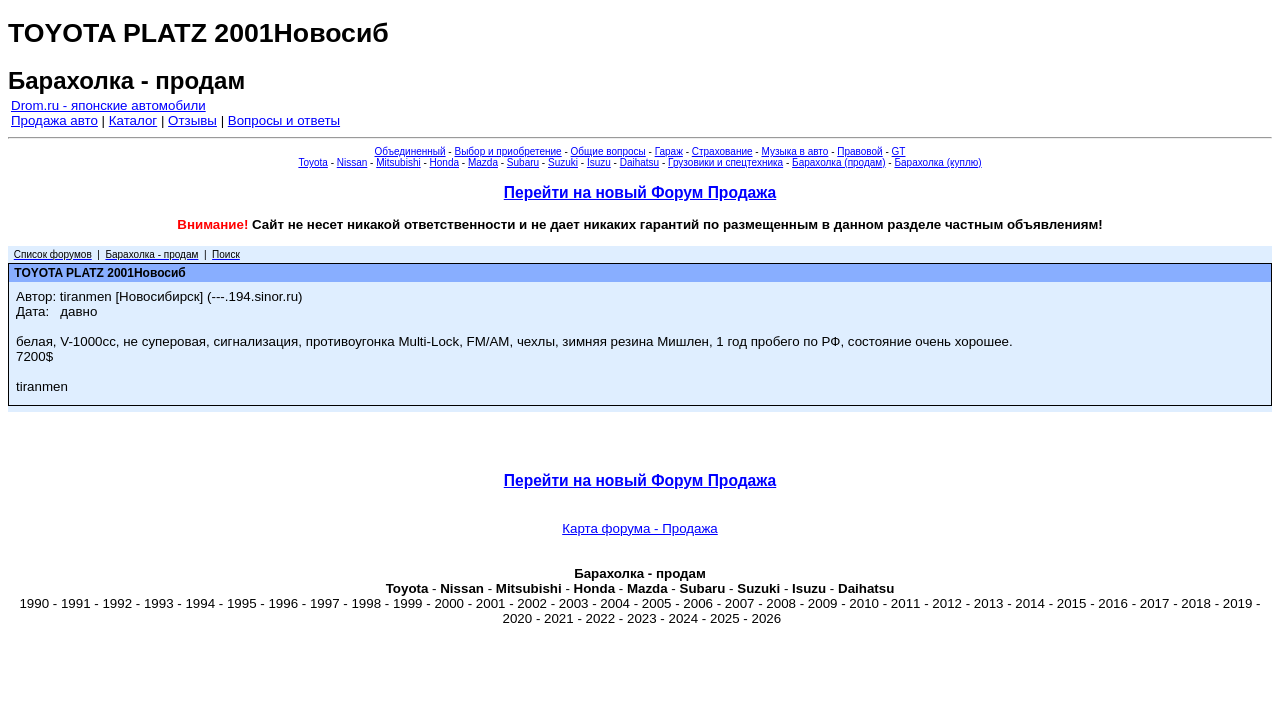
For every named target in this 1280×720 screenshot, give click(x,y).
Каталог (133, 120)
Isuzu (599, 162)
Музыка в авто (794, 151)
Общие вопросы (608, 151)
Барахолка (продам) (839, 162)
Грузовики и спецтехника (725, 162)
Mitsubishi (398, 162)
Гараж (669, 151)
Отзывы (192, 120)
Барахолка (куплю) (937, 162)
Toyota (312, 162)
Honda (444, 162)
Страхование (722, 151)
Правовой (859, 151)
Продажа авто (54, 120)
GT (899, 151)
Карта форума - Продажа (640, 528)
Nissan (352, 162)
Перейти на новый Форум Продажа (640, 192)
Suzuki (563, 162)
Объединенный (410, 151)
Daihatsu (639, 162)
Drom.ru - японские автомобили (108, 105)
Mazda (483, 162)
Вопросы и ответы (284, 120)
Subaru (523, 162)
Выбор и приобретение (507, 151)
